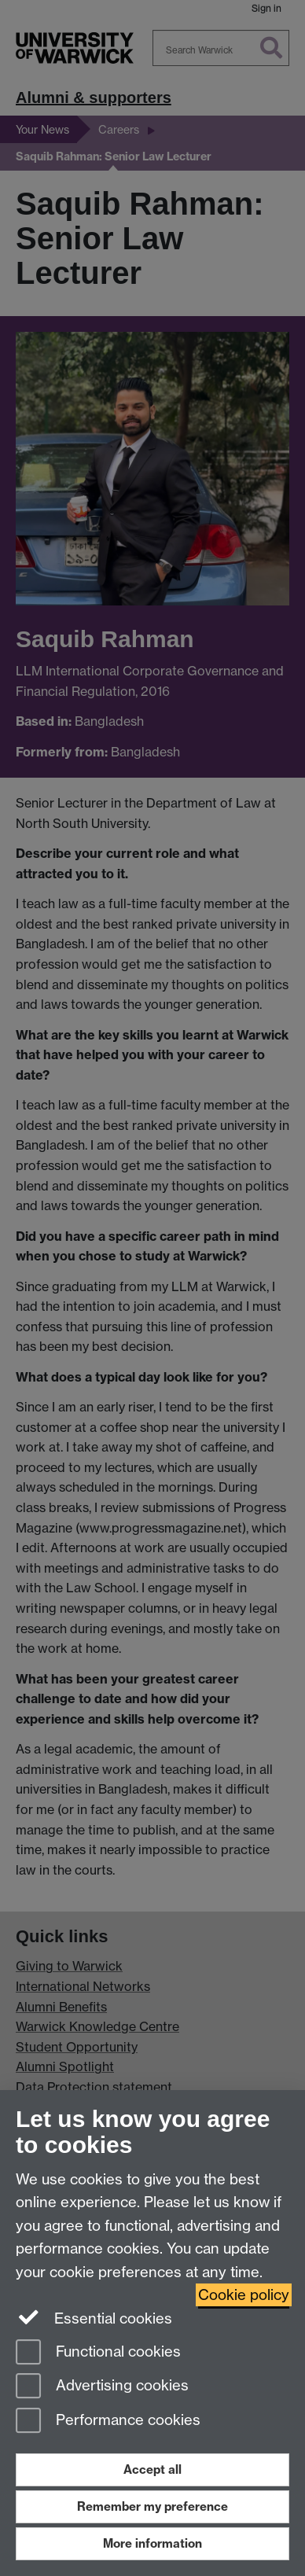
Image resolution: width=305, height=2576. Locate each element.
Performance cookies (108, 2421)
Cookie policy (243, 2295)
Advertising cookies (102, 2386)
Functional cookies (98, 2353)
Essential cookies (94, 2317)
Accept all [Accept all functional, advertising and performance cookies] (152, 2469)
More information (152, 2543)
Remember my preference (152, 2506)
